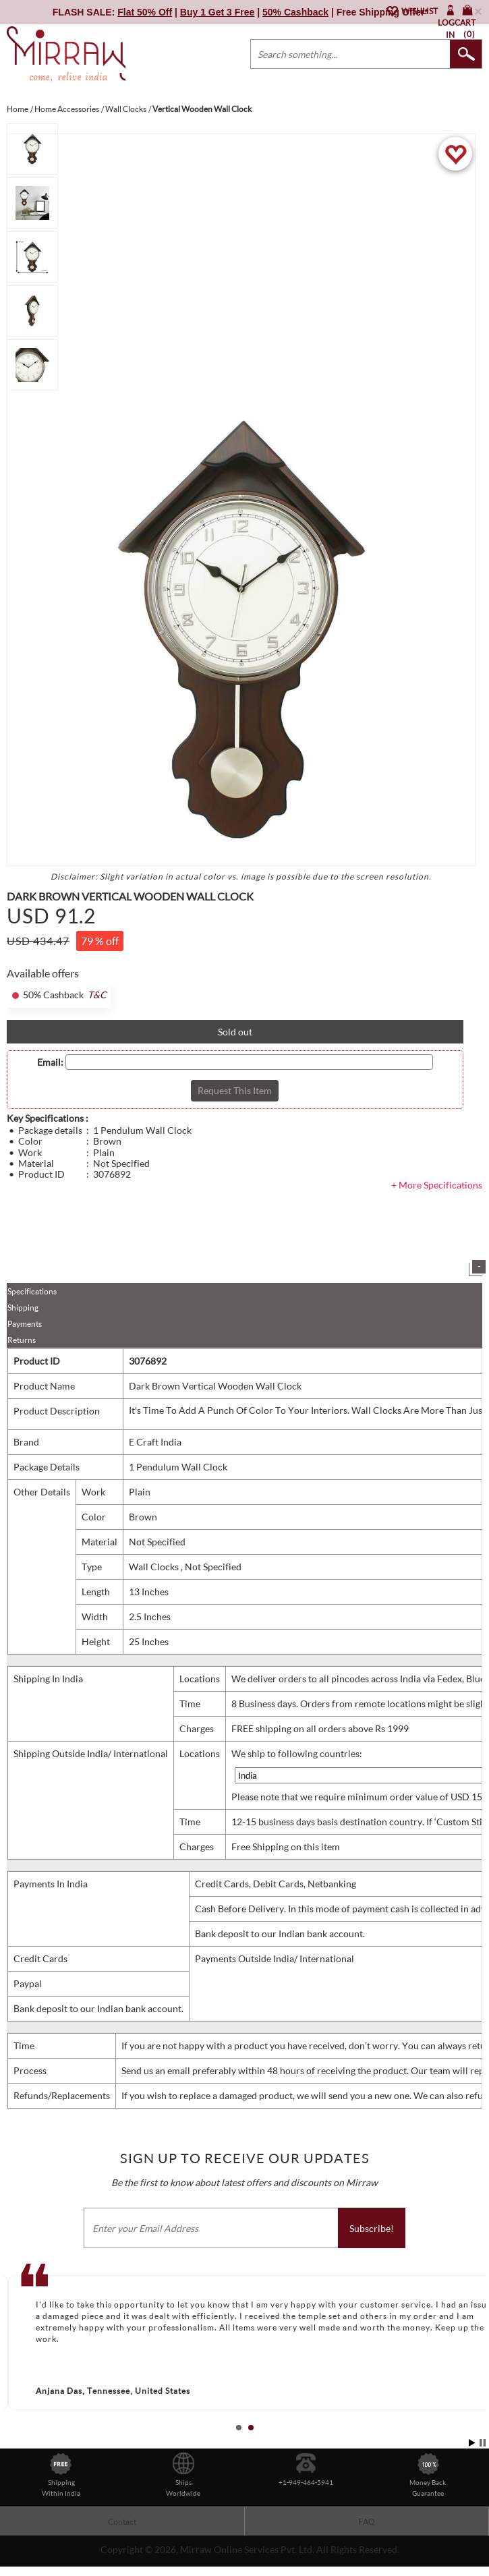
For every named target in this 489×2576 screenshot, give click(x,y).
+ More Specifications (436, 1185)
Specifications (32, 1291)
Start (472, 2442)
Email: (50, 1062)
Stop (483, 2442)
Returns (21, 1340)
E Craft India (155, 1442)
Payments (24, 1324)
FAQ (366, 2522)
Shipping (22, 1308)
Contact (122, 2522)
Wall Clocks (155, 1566)
